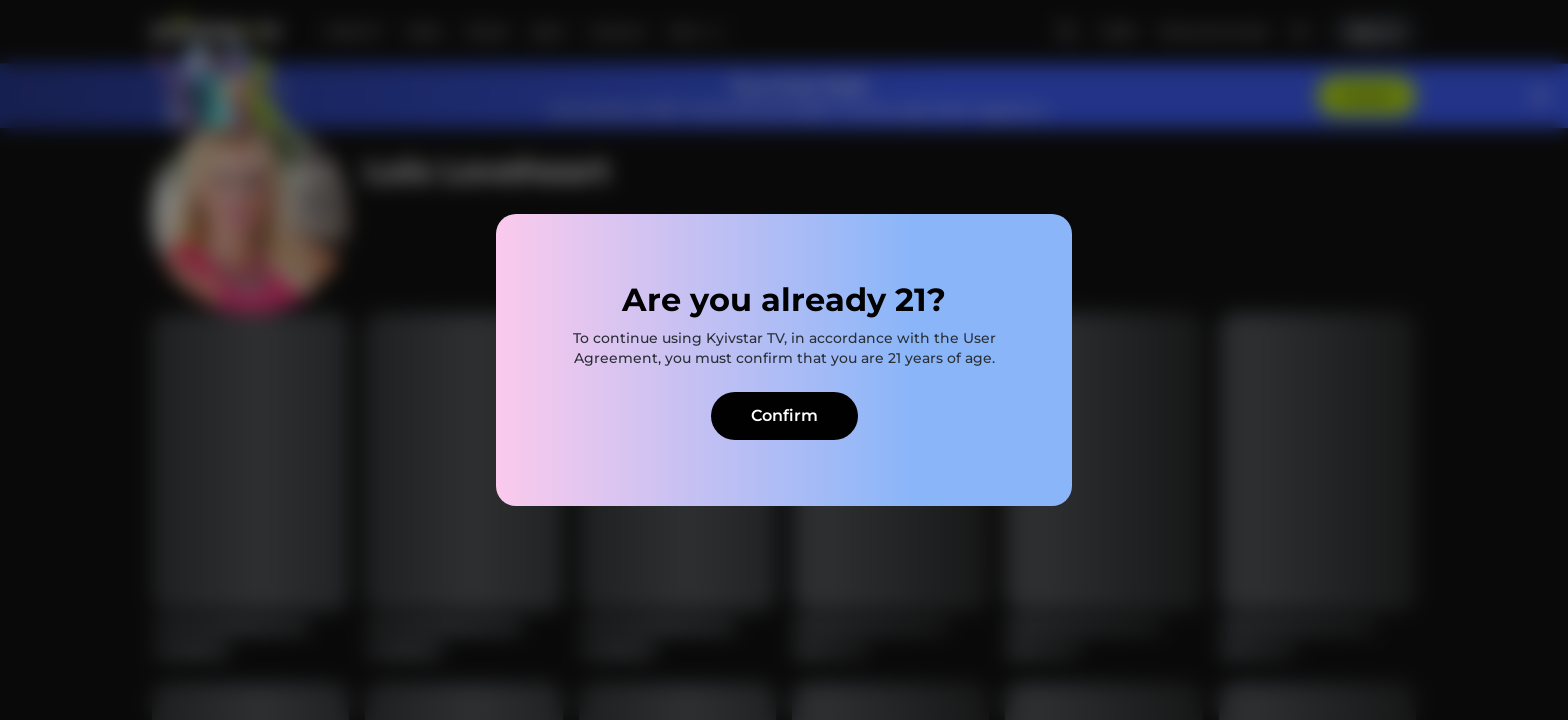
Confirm (784, 415)
